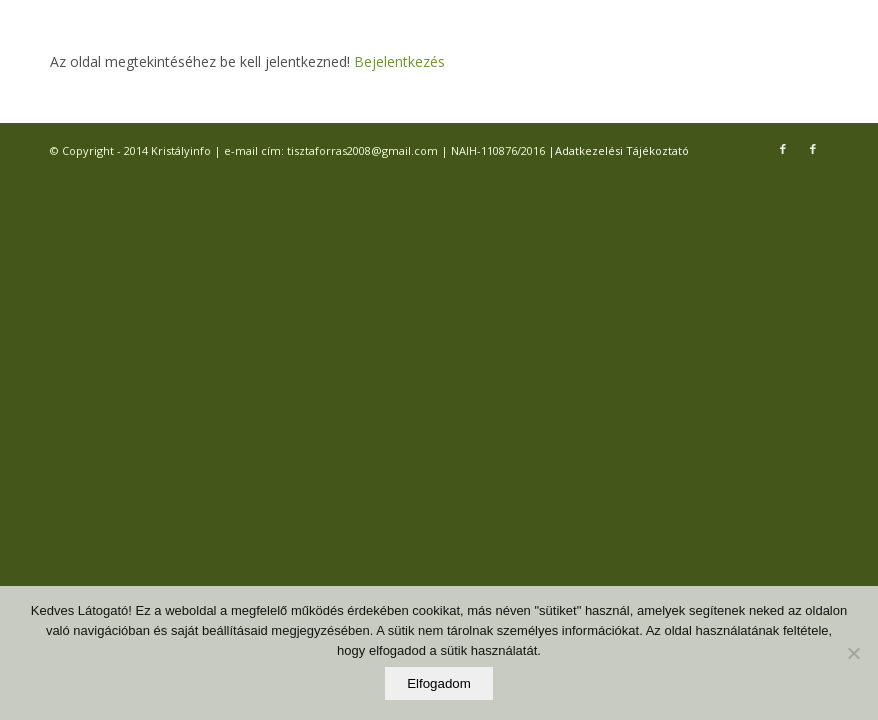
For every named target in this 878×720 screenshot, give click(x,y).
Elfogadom (439, 683)
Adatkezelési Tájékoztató (622, 150)
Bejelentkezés (397, 61)
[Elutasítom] (853, 653)
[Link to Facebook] (783, 149)
